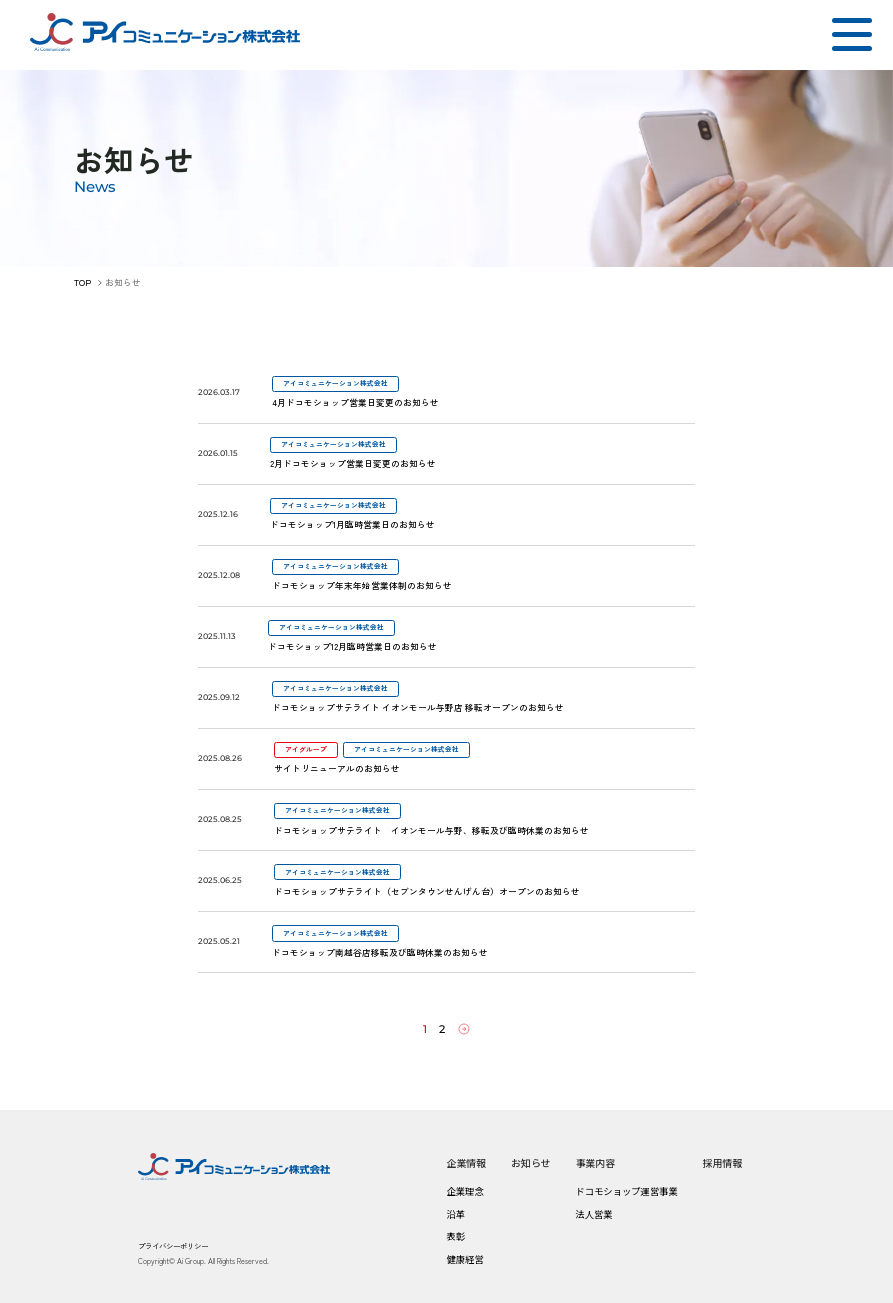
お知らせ (530, 1161)
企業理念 (464, 1190)
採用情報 (722, 1161)
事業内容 (595, 1161)
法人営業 (593, 1213)
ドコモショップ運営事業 (626, 1190)
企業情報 (466, 1161)
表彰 (455, 1235)
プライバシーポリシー (173, 1244)
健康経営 (464, 1258)
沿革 (455, 1213)
